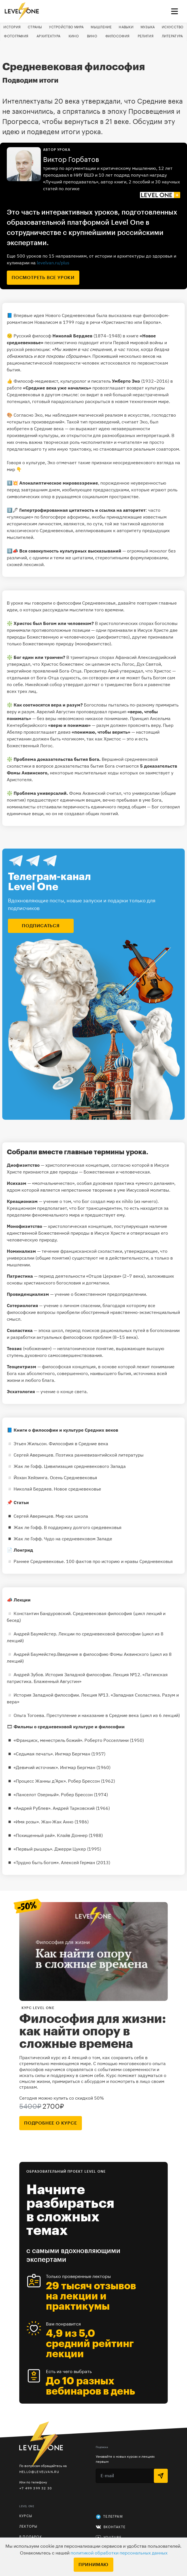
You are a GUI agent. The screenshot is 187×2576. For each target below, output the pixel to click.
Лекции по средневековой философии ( (100, 1634)
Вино (92, 36)
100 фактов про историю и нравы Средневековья (119, 1561)
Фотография (16, 36)
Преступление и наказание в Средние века (93, 1715)
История (12, 27)
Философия (117, 36)
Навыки (126, 27)
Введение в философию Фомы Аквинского (103, 1654)
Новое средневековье (77, 1489)
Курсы (25, 2516)
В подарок (30, 2537)
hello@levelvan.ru (39, 2472)
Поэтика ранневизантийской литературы (100, 1455)
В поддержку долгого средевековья (83, 1527)
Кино (74, 36)
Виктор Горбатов (71, 159)
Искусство (173, 27)
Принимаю (93, 2564)
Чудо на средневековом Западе (78, 1538)
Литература (172, 36)
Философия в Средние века (78, 1443)
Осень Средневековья (73, 1477)
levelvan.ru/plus (53, 262)
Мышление (101, 27)
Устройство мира (66, 27)
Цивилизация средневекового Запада (85, 1466)
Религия (146, 36)
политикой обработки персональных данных (119, 2553)
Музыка (148, 27)
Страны (35, 27)
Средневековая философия (103, 1613)
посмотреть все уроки (43, 277)
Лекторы (28, 2526)
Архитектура (48, 36)
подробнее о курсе (50, 2123)
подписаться (41, 926)
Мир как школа (72, 1516)
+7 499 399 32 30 (35, 2488)
